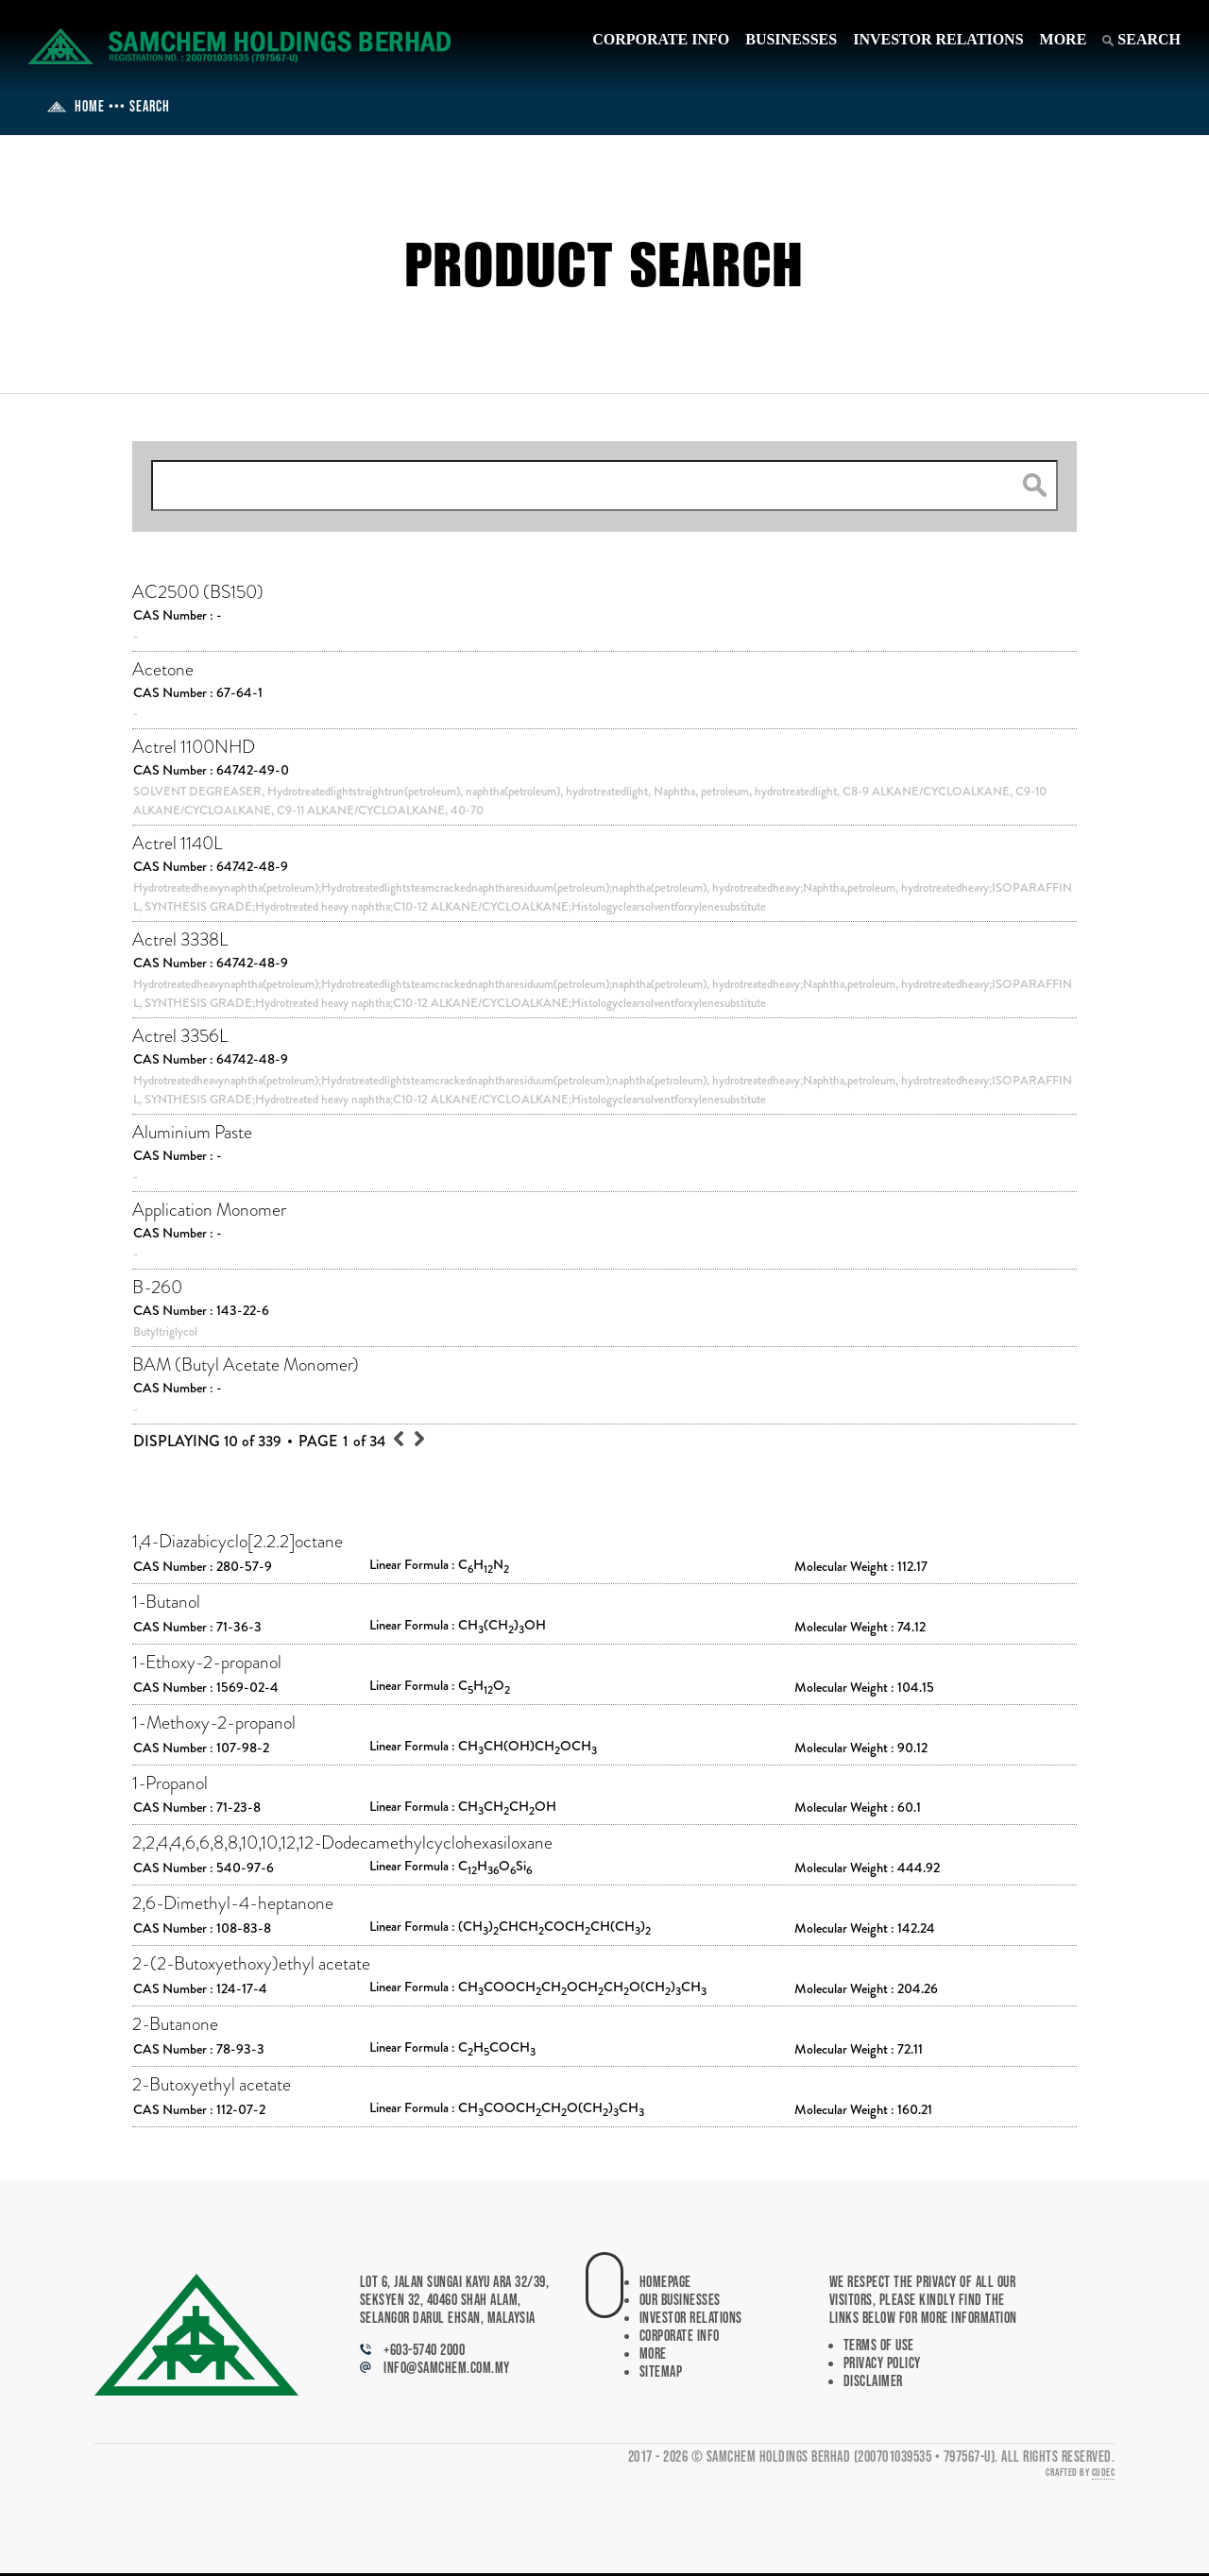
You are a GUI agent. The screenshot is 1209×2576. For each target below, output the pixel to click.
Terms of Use (878, 2346)
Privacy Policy (882, 2364)
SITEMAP (661, 2372)
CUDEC (1103, 2472)
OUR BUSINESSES (680, 2301)
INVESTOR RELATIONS (938, 39)
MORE (1063, 39)
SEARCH (1141, 39)
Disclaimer (873, 2382)
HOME (76, 107)
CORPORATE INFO (660, 39)
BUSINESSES (791, 39)
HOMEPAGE (665, 2283)
